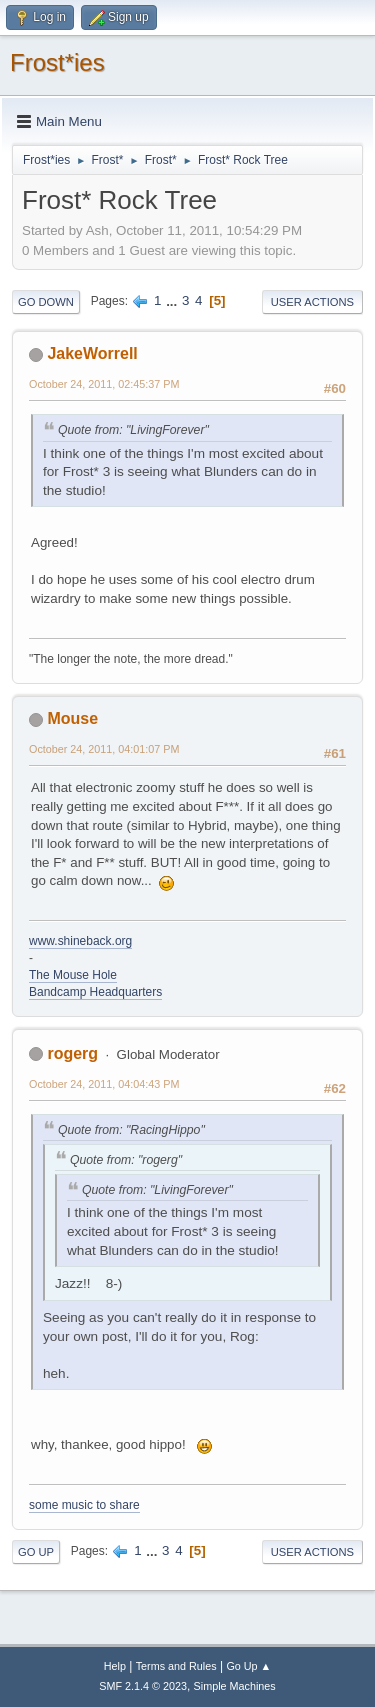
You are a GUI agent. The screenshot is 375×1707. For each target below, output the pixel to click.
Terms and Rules (176, 1666)
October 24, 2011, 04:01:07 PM (104, 749)
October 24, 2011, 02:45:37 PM (104, 384)
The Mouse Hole (73, 975)
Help (115, 1666)
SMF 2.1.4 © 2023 (143, 1686)
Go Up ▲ (248, 1666)
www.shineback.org (80, 941)
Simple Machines (235, 1686)
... (173, 300)
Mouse (72, 718)
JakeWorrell (92, 353)
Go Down (46, 302)
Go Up (36, 1552)
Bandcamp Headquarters (95, 992)
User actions (312, 302)
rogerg (72, 1053)
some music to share (84, 1505)
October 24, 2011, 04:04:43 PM (104, 1084)
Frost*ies (57, 62)
